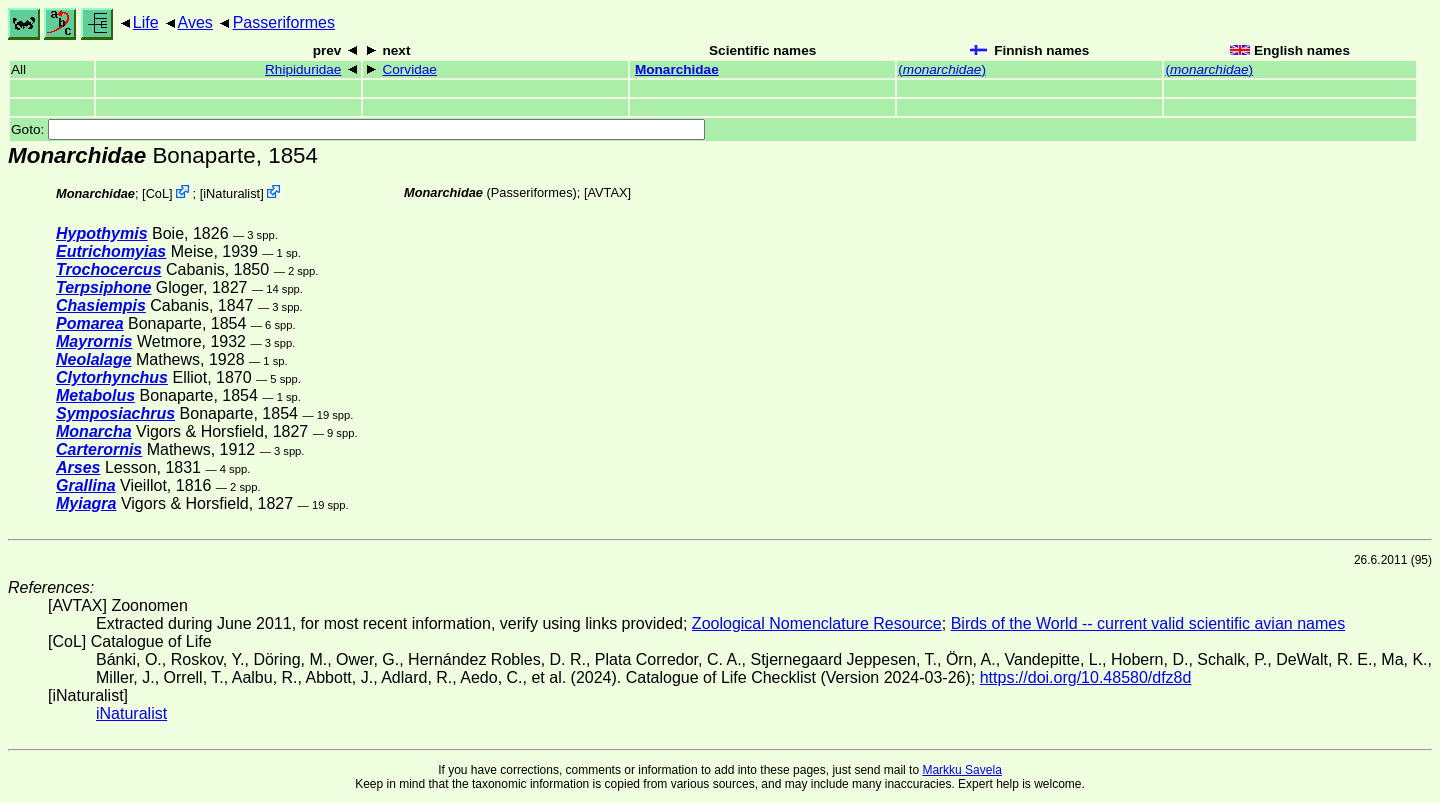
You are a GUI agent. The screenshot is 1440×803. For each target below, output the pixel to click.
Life (146, 22)
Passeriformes (284, 22)
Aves (195, 22)
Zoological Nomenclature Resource (817, 623)
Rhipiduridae (303, 69)
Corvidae (409, 69)
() (942, 69)
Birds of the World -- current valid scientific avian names (1148, 623)
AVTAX (607, 192)
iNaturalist (231, 193)
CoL (157, 193)
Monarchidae (677, 69)
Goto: (358, 129)
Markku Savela (961, 770)
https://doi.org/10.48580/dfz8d (1086, 677)
